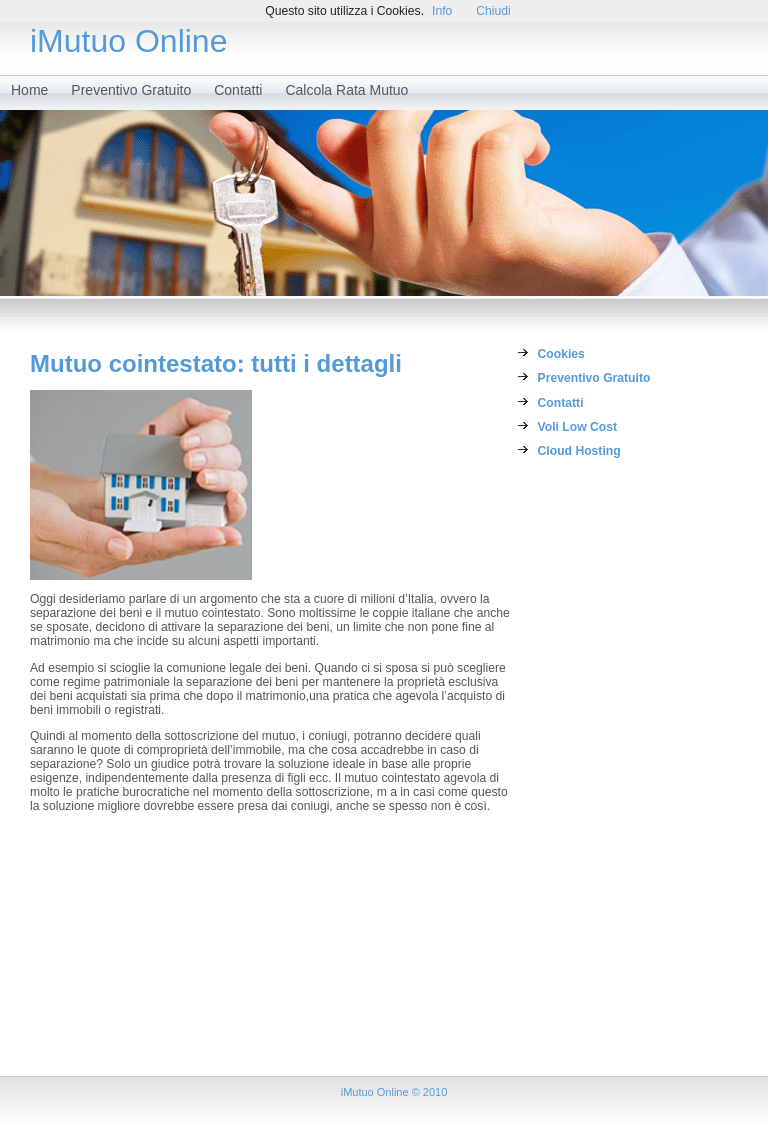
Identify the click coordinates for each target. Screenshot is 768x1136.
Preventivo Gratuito (131, 90)
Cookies (561, 354)
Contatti (238, 90)
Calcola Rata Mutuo (346, 90)
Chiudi (493, 11)
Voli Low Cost (577, 427)
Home (29, 90)
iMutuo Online (128, 41)
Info (442, 11)
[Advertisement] (603, 776)
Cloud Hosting (579, 451)
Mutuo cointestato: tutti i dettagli (216, 363)
